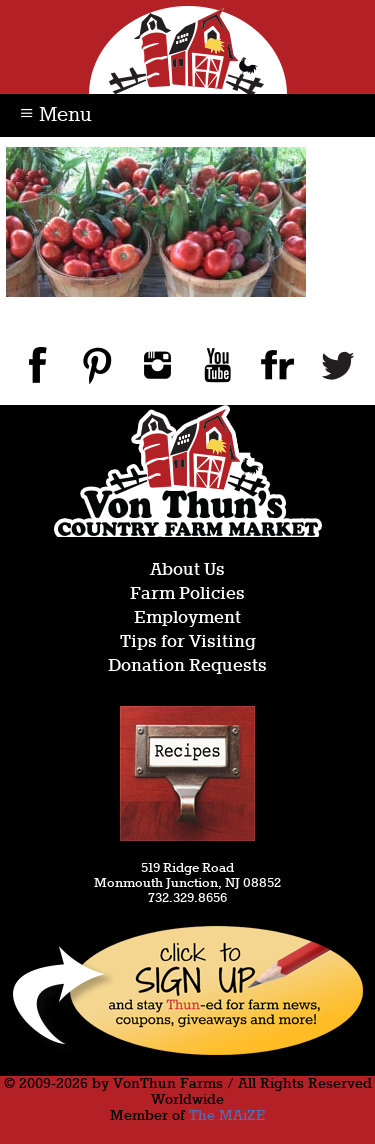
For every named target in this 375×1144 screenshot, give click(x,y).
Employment (187, 618)
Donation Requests (187, 666)
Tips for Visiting (188, 642)
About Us (187, 570)
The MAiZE (227, 1116)
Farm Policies (187, 594)
